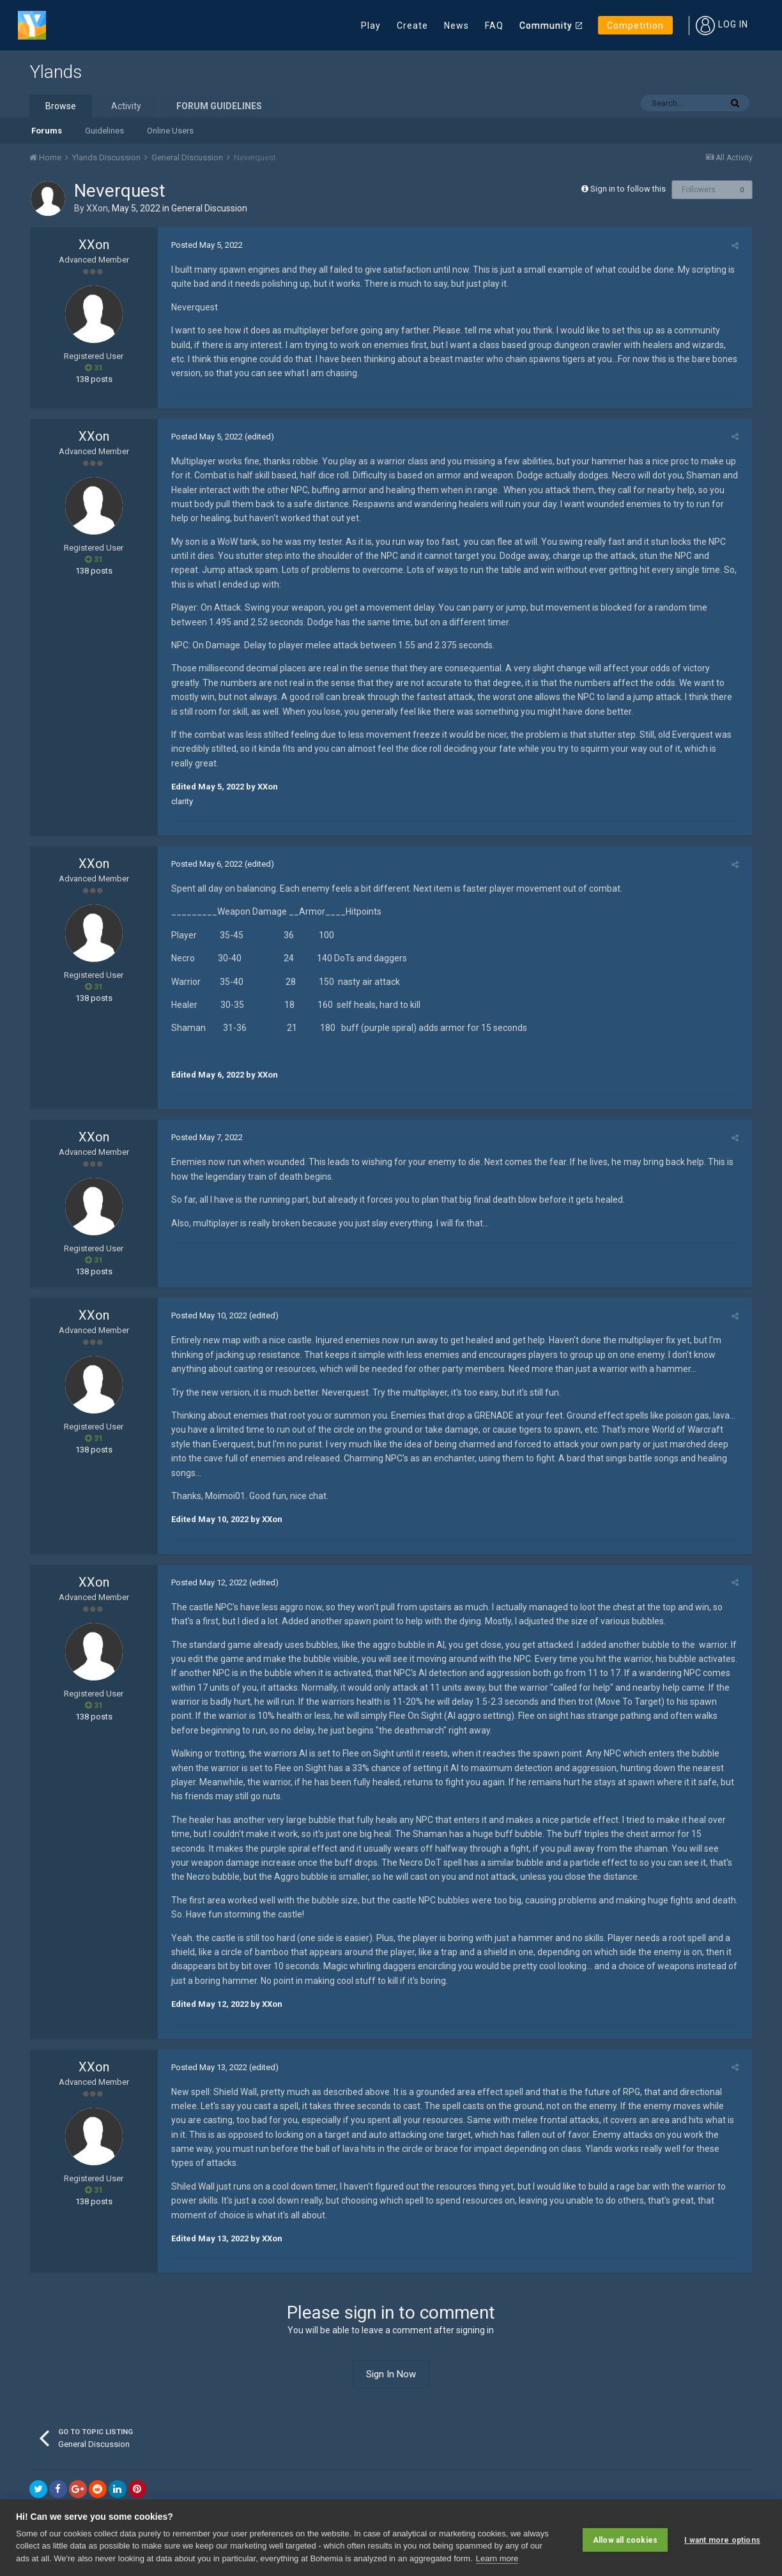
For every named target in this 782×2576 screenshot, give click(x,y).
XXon (97, 208)
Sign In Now (391, 2345)
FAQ (494, 25)
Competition (635, 25)
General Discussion (209, 208)
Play (371, 25)
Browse (60, 106)
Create (412, 25)
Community (545, 25)
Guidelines (104, 130)
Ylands (55, 71)
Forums (46, 130)
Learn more (497, 2558)
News (456, 25)
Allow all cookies (625, 2537)
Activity (126, 106)
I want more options (722, 2537)
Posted (203, 245)
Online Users (170, 130)
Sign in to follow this (628, 189)
